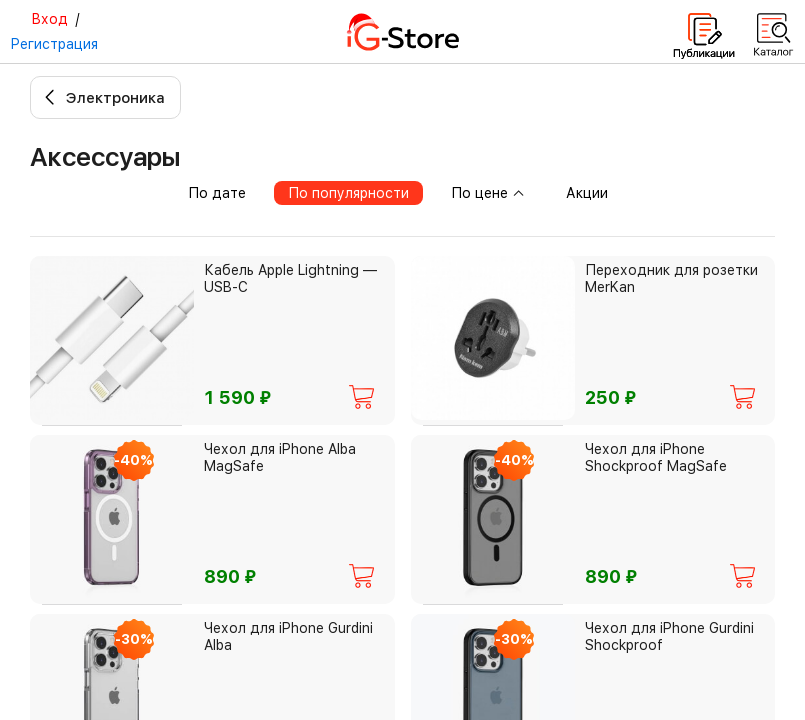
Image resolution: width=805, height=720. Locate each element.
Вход (49, 19)
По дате (217, 193)
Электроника (115, 98)
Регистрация (54, 44)
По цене (488, 193)
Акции (587, 193)
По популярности (348, 193)
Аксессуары (105, 156)
